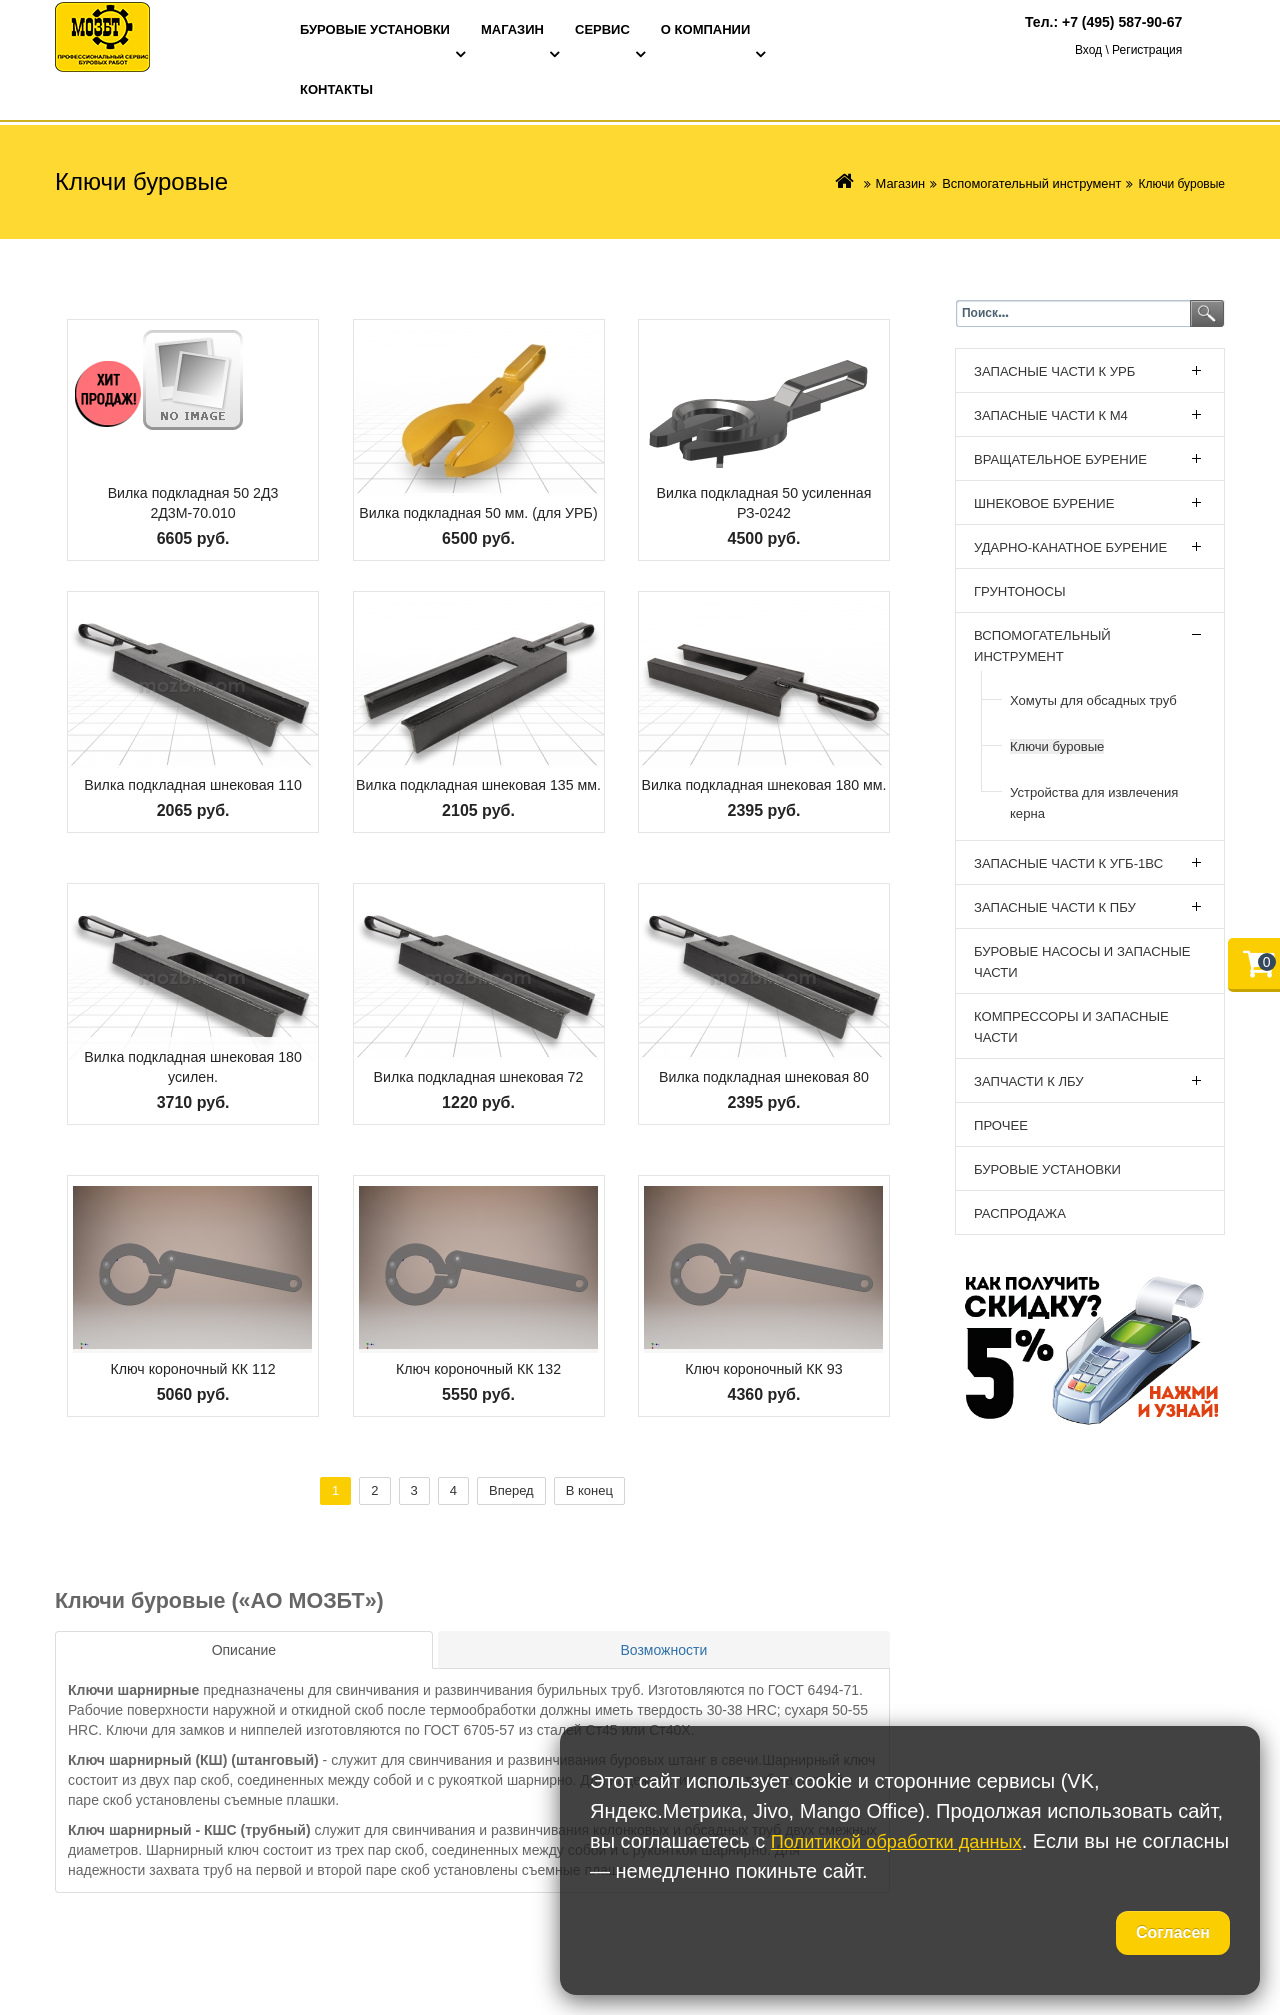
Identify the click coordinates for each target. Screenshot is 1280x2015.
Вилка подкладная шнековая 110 (192, 784)
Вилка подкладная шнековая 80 (764, 1076)
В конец (589, 1490)
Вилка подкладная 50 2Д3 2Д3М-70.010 (193, 502)
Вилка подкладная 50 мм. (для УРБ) (479, 502)
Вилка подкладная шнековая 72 (478, 1076)
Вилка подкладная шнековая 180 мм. (763, 774)
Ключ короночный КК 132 (478, 1368)
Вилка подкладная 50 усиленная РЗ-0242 (764, 502)
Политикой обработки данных (909, 1841)
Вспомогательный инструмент (1037, 184)
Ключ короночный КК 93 (763, 1368)
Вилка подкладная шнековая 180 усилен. (192, 1066)
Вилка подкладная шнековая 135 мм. (478, 774)
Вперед (511, 1490)
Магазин (914, 184)
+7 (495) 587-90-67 (1122, 22)
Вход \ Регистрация (1128, 52)
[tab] (244, 1650)
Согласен (1173, 1932)
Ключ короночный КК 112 (193, 1368)
